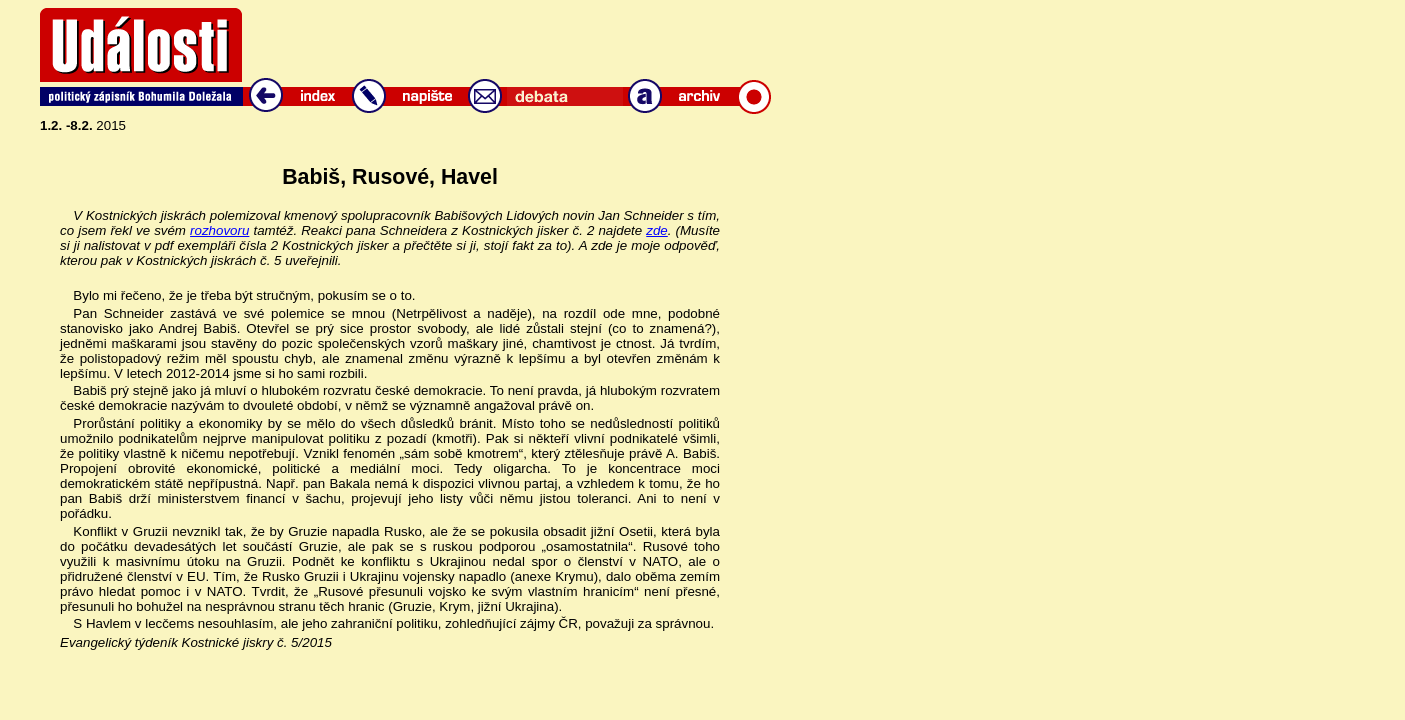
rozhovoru (219, 230)
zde (657, 230)
